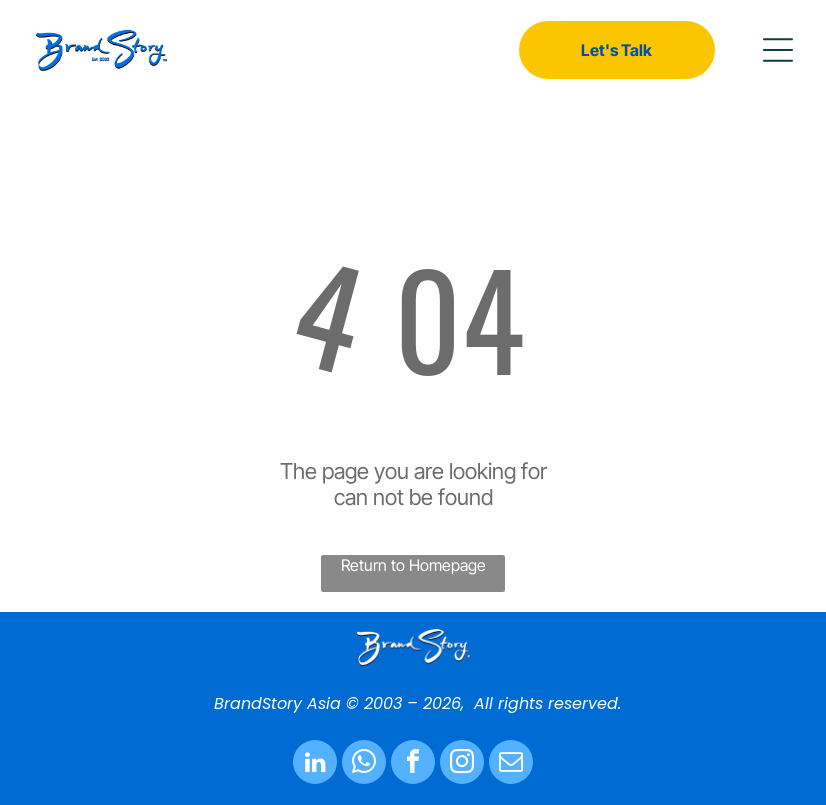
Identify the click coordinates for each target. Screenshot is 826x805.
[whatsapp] (364, 764)
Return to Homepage (413, 565)
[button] (778, 50)
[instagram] (462, 764)
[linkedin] (315, 764)
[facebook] (413, 764)
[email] (511, 764)
